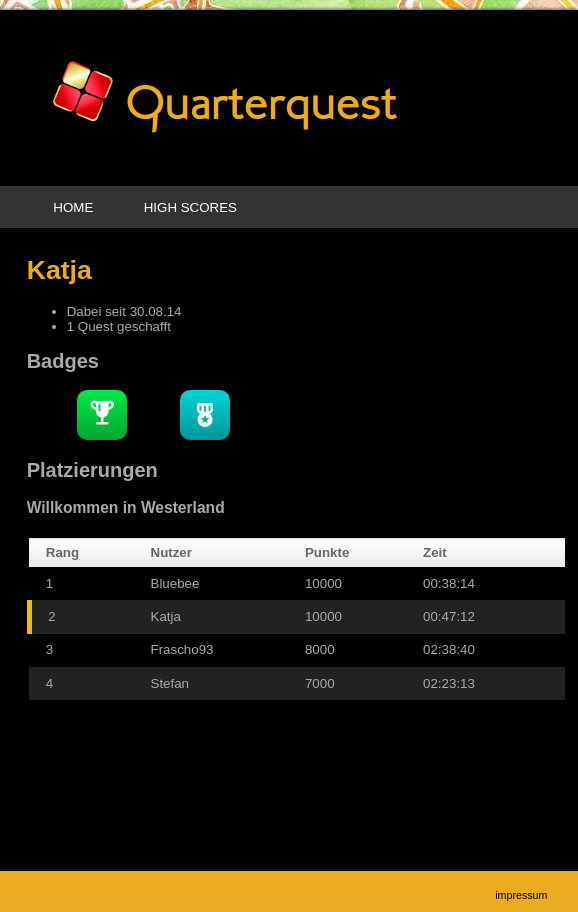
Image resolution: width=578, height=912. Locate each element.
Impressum (521, 895)
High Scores (190, 207)
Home (73, 207)
